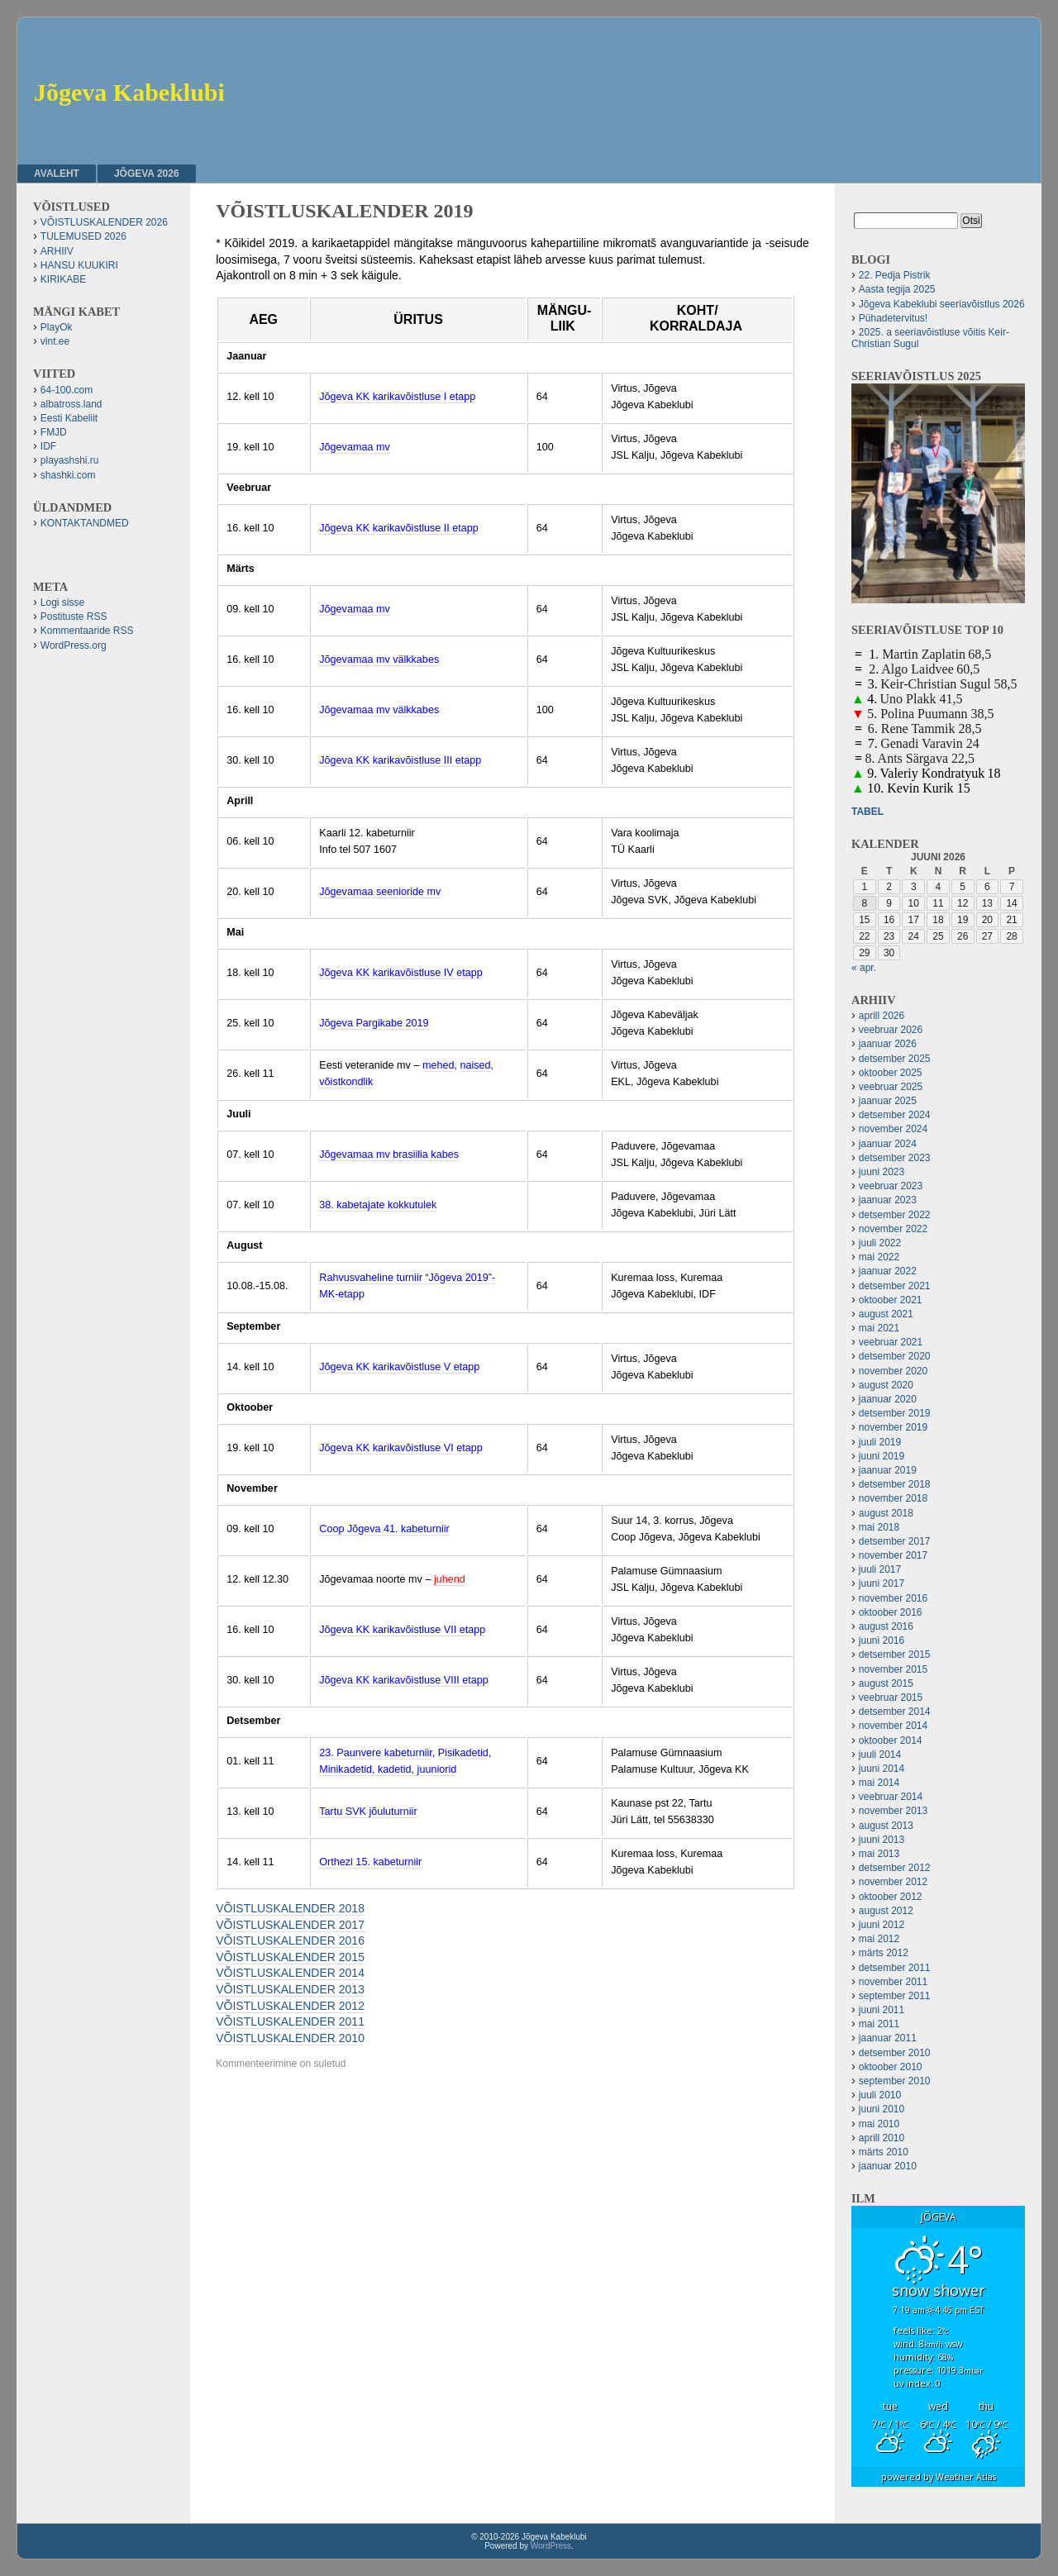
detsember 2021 (895, 1286)
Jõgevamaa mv (354, 447)
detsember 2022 (895, 1215)
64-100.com (67, 390)
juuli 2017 (880, 1569)
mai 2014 (879, 1782)
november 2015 (893, 1669)
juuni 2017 (881, 1583)
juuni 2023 (881, 1172)
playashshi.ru (70, 460)
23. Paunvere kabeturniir (375, 1753)
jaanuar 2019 (888, 1470)
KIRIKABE (63, 279)
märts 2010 (883, 2152)
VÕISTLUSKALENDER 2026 (104, 222)
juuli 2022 (880, 1243)
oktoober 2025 (890, 1072)
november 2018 (893, 1498)
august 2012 (886, 1911)
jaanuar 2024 (888, 1144)
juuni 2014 (881, 1768)
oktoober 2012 (890, 1896)
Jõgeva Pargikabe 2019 (373, 1023)
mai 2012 (879, 1939)
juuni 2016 (881, 1640)
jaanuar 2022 (888, 1271)
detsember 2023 (895, 1158)
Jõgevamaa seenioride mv (380, 892)
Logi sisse (62, 602)
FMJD (54, 432)
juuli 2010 (880, 2095)
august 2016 (886, 1626)
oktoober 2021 (890, 1300)
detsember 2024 (895, 1115)
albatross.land (71, 404)
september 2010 (895, 2081)
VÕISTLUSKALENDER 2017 (292, 1924)
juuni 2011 (881, 2010)
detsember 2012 (895, 1868)
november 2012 (893, 1882)
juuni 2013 (881, 1839)
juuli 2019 (880, 1442)
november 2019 (893, 1427)
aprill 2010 (881, 2138)
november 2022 (893, 1229)
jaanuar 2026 (888, 1044)
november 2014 (893, 1725)
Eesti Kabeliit (69, 418)
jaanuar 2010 (888, 2166)
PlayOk (57, 327)
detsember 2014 (895, 1711)
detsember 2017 (895, 1541)
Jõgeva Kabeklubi (129, 92)
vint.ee (55, 341)
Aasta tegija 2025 (897, 289)
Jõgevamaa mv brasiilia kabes (389, 1154)
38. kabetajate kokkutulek (377, 1205)
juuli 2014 (880, 1754)
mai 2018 (879, 1527)
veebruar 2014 (890, 1796)
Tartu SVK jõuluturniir (368, 1811)
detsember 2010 (895, 2053)
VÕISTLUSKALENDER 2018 (290, 1908)
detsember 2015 (895, 1654)
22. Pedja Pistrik (895, 275)
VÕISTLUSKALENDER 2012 (290, 2005)
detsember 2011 (895, 1968)
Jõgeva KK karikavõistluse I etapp (397, 396)
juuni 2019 (881, 1456)
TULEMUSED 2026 (83, 236)
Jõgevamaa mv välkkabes (379, 659)
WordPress (551, 2545)
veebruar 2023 (890, 1186)
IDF (48, 446)
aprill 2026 (881, 1015)
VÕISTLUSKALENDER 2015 (290, 1957)
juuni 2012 (881, 1925)
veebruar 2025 (890, 1087)
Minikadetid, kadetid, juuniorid (387, 1769)
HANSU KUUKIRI (79, 265)
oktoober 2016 (890, 1612)
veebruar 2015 (890, 1697)
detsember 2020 (895, 1356)
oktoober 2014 (890, 1740)
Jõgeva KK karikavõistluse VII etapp (402, 1630)
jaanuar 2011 (888, 2038)
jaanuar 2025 (888, 1101)
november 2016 (893, 1598)
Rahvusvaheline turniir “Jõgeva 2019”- (407, 1277)
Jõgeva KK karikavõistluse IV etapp (400, 972)
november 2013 (893, 1811)
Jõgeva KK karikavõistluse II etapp (399, 528)
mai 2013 (879, 1853)
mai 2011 (879, 2024)
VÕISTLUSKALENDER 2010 (290, 2038)
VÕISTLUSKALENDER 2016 (290, 1940)
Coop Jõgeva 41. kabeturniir (384, 1529)
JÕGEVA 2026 (146, 173)
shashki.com (68, 475)
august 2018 (886, 1513)
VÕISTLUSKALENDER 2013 (290, 1989)
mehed (438, 1065)
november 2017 (893, 1555)
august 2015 (886, 1683)
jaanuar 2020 (888, 1399)
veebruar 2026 (890, 1030)
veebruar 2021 (890, 1342)
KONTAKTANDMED (85, 523)
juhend (449, 1579)
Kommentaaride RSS (87, 630)
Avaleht (56, 173)
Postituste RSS (74, 616)
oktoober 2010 (890, 2067)
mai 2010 (879, 2124)
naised (475, 1065)
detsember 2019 (895, 1413)
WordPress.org (74, 645)
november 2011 (893, 1982)
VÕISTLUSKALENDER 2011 (290, 2021)
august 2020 (886, 1385)
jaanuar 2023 (888, 1200)
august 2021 (886, 1314)
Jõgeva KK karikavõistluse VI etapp (400, 1448)
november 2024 (893, 1129)
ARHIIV (57, 251)
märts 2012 (883, 1953)
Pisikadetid (463, 1753)
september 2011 (895, 1996)
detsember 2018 (895, 1484)
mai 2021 (879, 1328)
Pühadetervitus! (893, 318)
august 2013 (886, 1825)
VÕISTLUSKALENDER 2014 (290, 1972)
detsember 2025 (895, 1058)
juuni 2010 (881, 2109)
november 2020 (893, 1371)
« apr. (863, 968)
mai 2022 (879, 1257)
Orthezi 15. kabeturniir (370, 1862)
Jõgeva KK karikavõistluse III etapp (400, 760)
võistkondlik (346, 1082)
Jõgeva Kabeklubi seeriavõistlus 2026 (942, 304)
